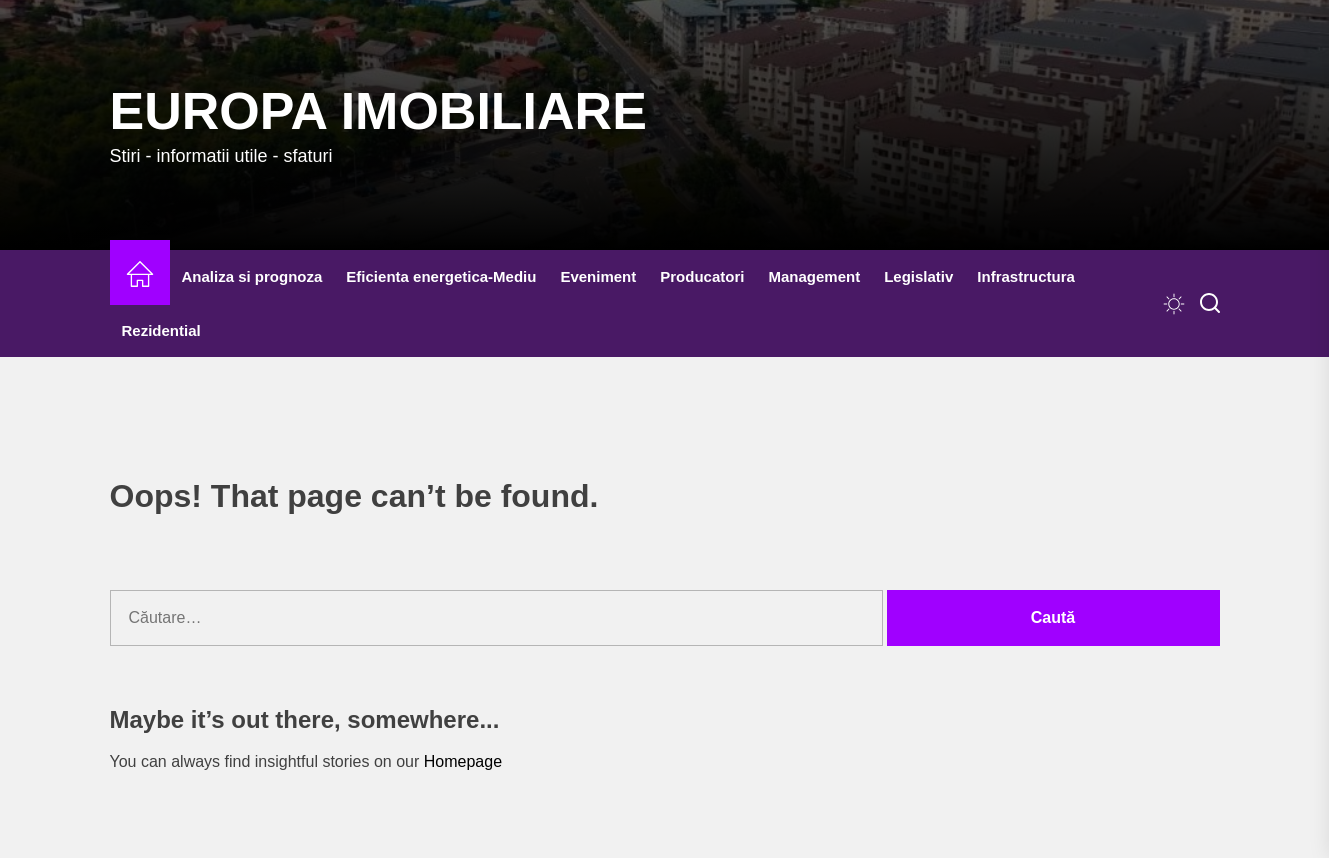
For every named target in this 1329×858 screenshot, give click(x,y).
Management (814, 276)
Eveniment (598, 276)
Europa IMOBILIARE (378, 111)
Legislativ (918, 276)
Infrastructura (1026, 276)
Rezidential (161, 330)
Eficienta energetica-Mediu (441, 276)
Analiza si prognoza (252, 276)
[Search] (1210, 304)
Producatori (702, 276)
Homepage (463, 761)
